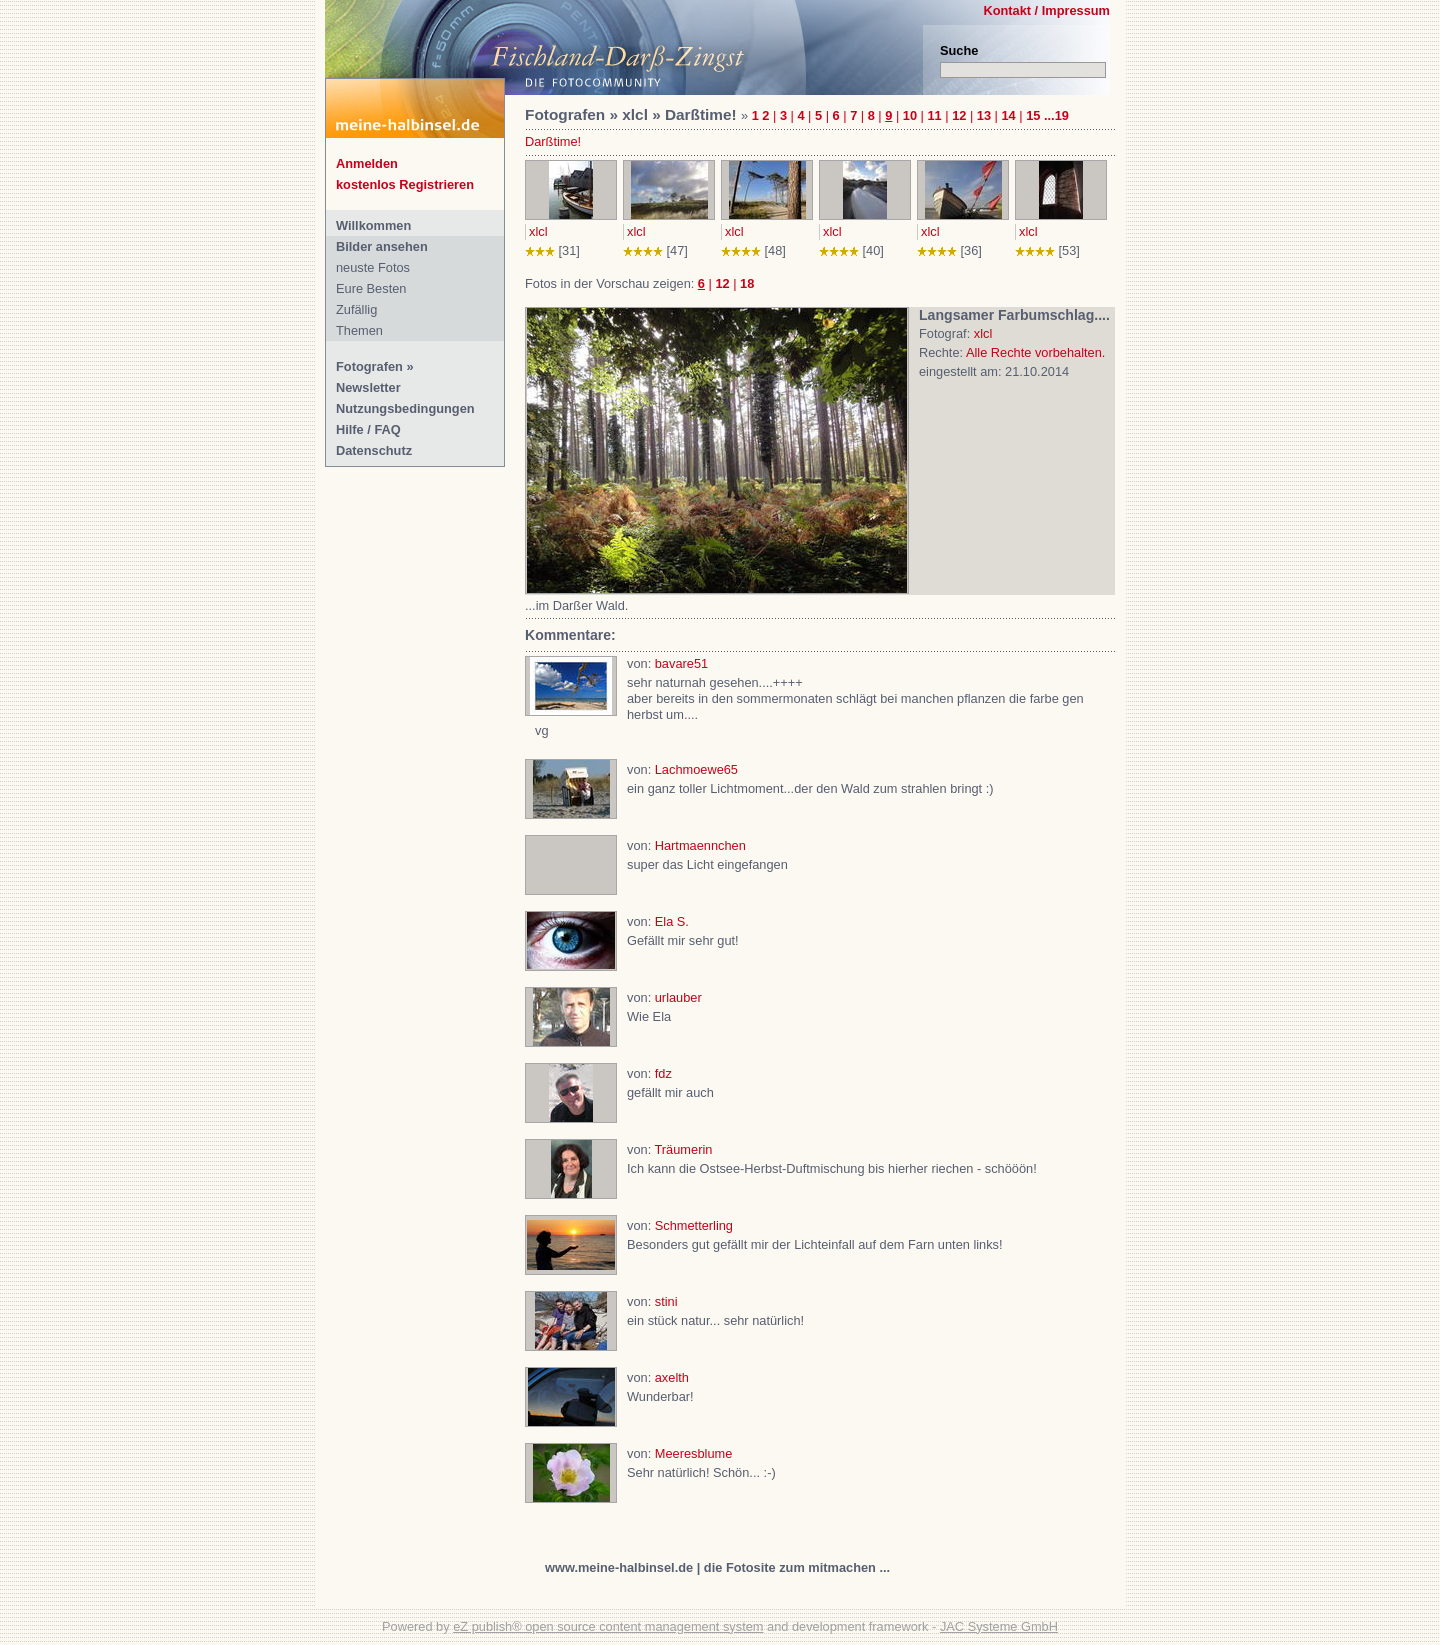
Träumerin (684, 1149)
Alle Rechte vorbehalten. (1035, 352)
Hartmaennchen (700, 845)
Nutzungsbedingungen (405, 408)
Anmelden (367, 163)
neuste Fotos (373, 267)
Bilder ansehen (382, 246)
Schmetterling (694, 1225)
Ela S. (672, 921)
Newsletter (368, 387)
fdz (663, 1073)
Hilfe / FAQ (368, 429)
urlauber (678, 997)
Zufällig (356, 309)
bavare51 (681, 663)
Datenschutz (374, 450)
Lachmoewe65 (696, 769)
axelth (672, 1377)
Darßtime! (553, 141)
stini (666, 1301)
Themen (359, 330)
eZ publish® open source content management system (608, 1626)
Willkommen (373, 225)
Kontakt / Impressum (1046, 10)
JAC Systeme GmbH (999, 1626)
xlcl (538, 231)
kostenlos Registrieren (405, 184)
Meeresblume (694, 1453)
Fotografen (369, 366)
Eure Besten (371, 288)
